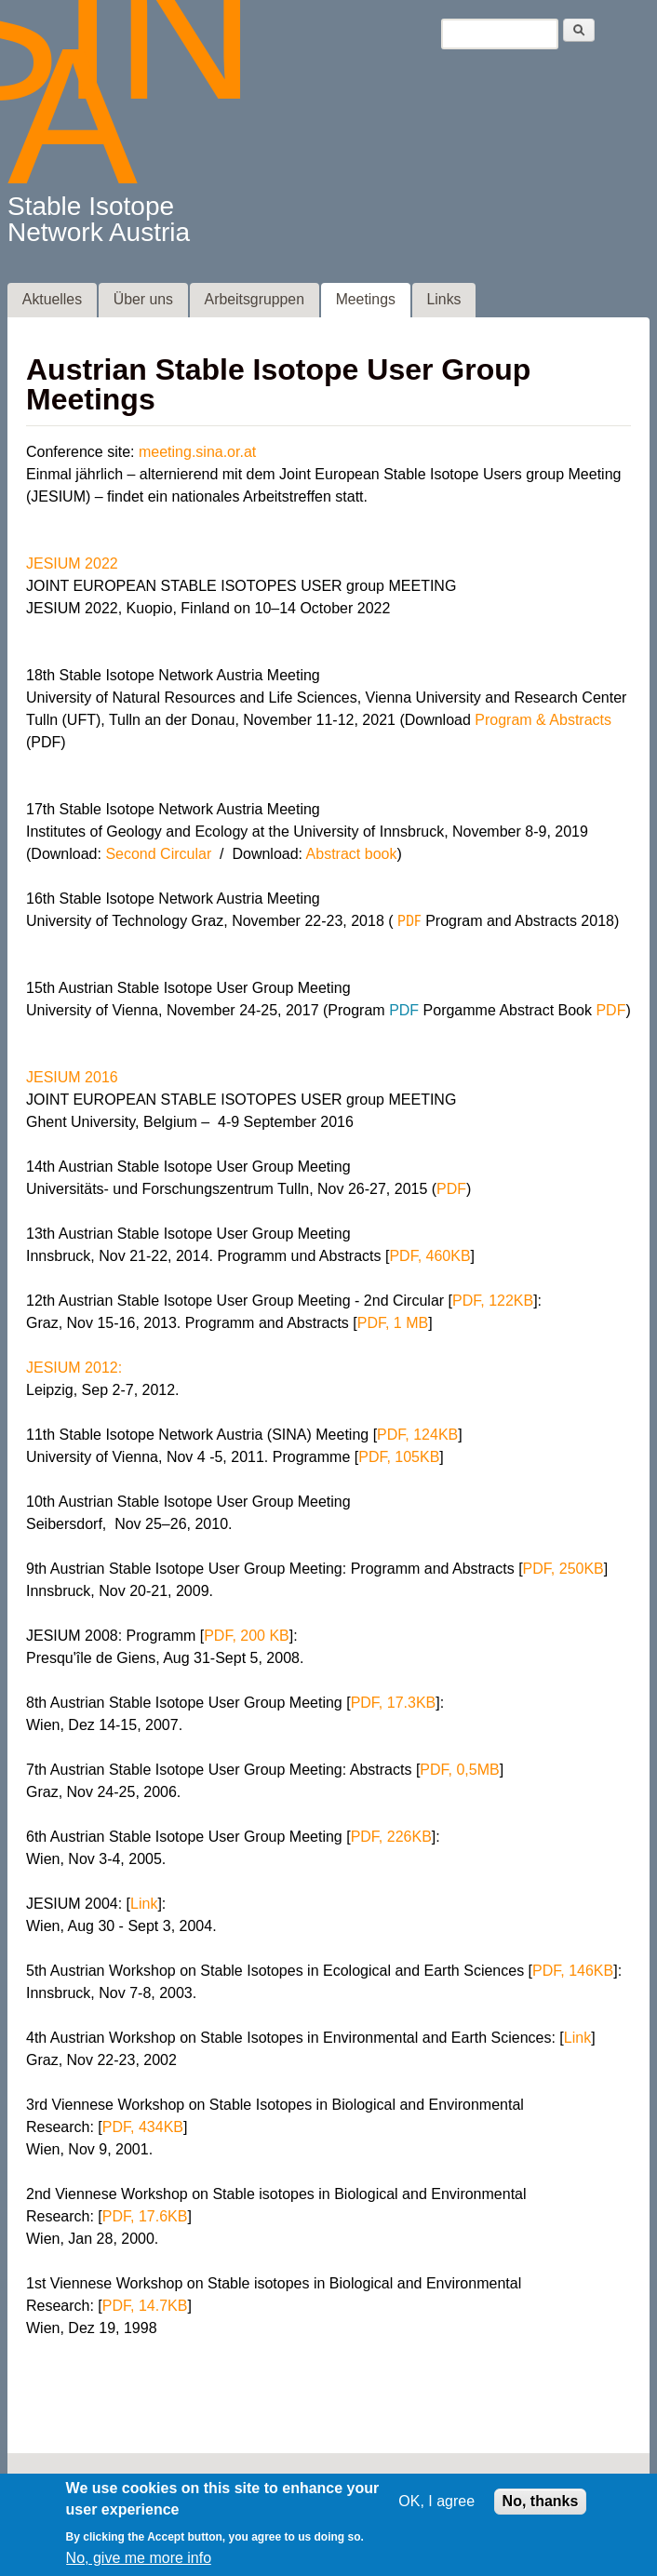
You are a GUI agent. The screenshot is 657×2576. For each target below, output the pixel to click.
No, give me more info (139, 2562)
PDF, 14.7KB (145, 2309)
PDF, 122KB (492, 1304)
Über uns (143, 303)
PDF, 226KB (391, 1840)
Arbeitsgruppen (254, 303)
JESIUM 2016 (72, 1081)
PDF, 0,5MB (459, 1773)
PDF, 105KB (398, 1461)
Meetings (366, 303)
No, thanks (541, 2506)
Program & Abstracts (543, 723)
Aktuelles (52, 303)
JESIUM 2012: (74, 1371)
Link (143, 1907)
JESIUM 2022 (72, 567)
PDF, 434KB (142, 2131)
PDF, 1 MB (392, 1327)
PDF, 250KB (563, 1572)
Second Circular (158, 857)
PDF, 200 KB (246, 1639)
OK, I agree (436, 2506)
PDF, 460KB (429, 1260)
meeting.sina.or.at (197, 455)
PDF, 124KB (417, 1438)
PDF (409, 924)
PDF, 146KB (572, 1974)
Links (444, 303)
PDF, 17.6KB (145, 2220)
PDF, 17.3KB (393, 1706)
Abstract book (351, 857)
